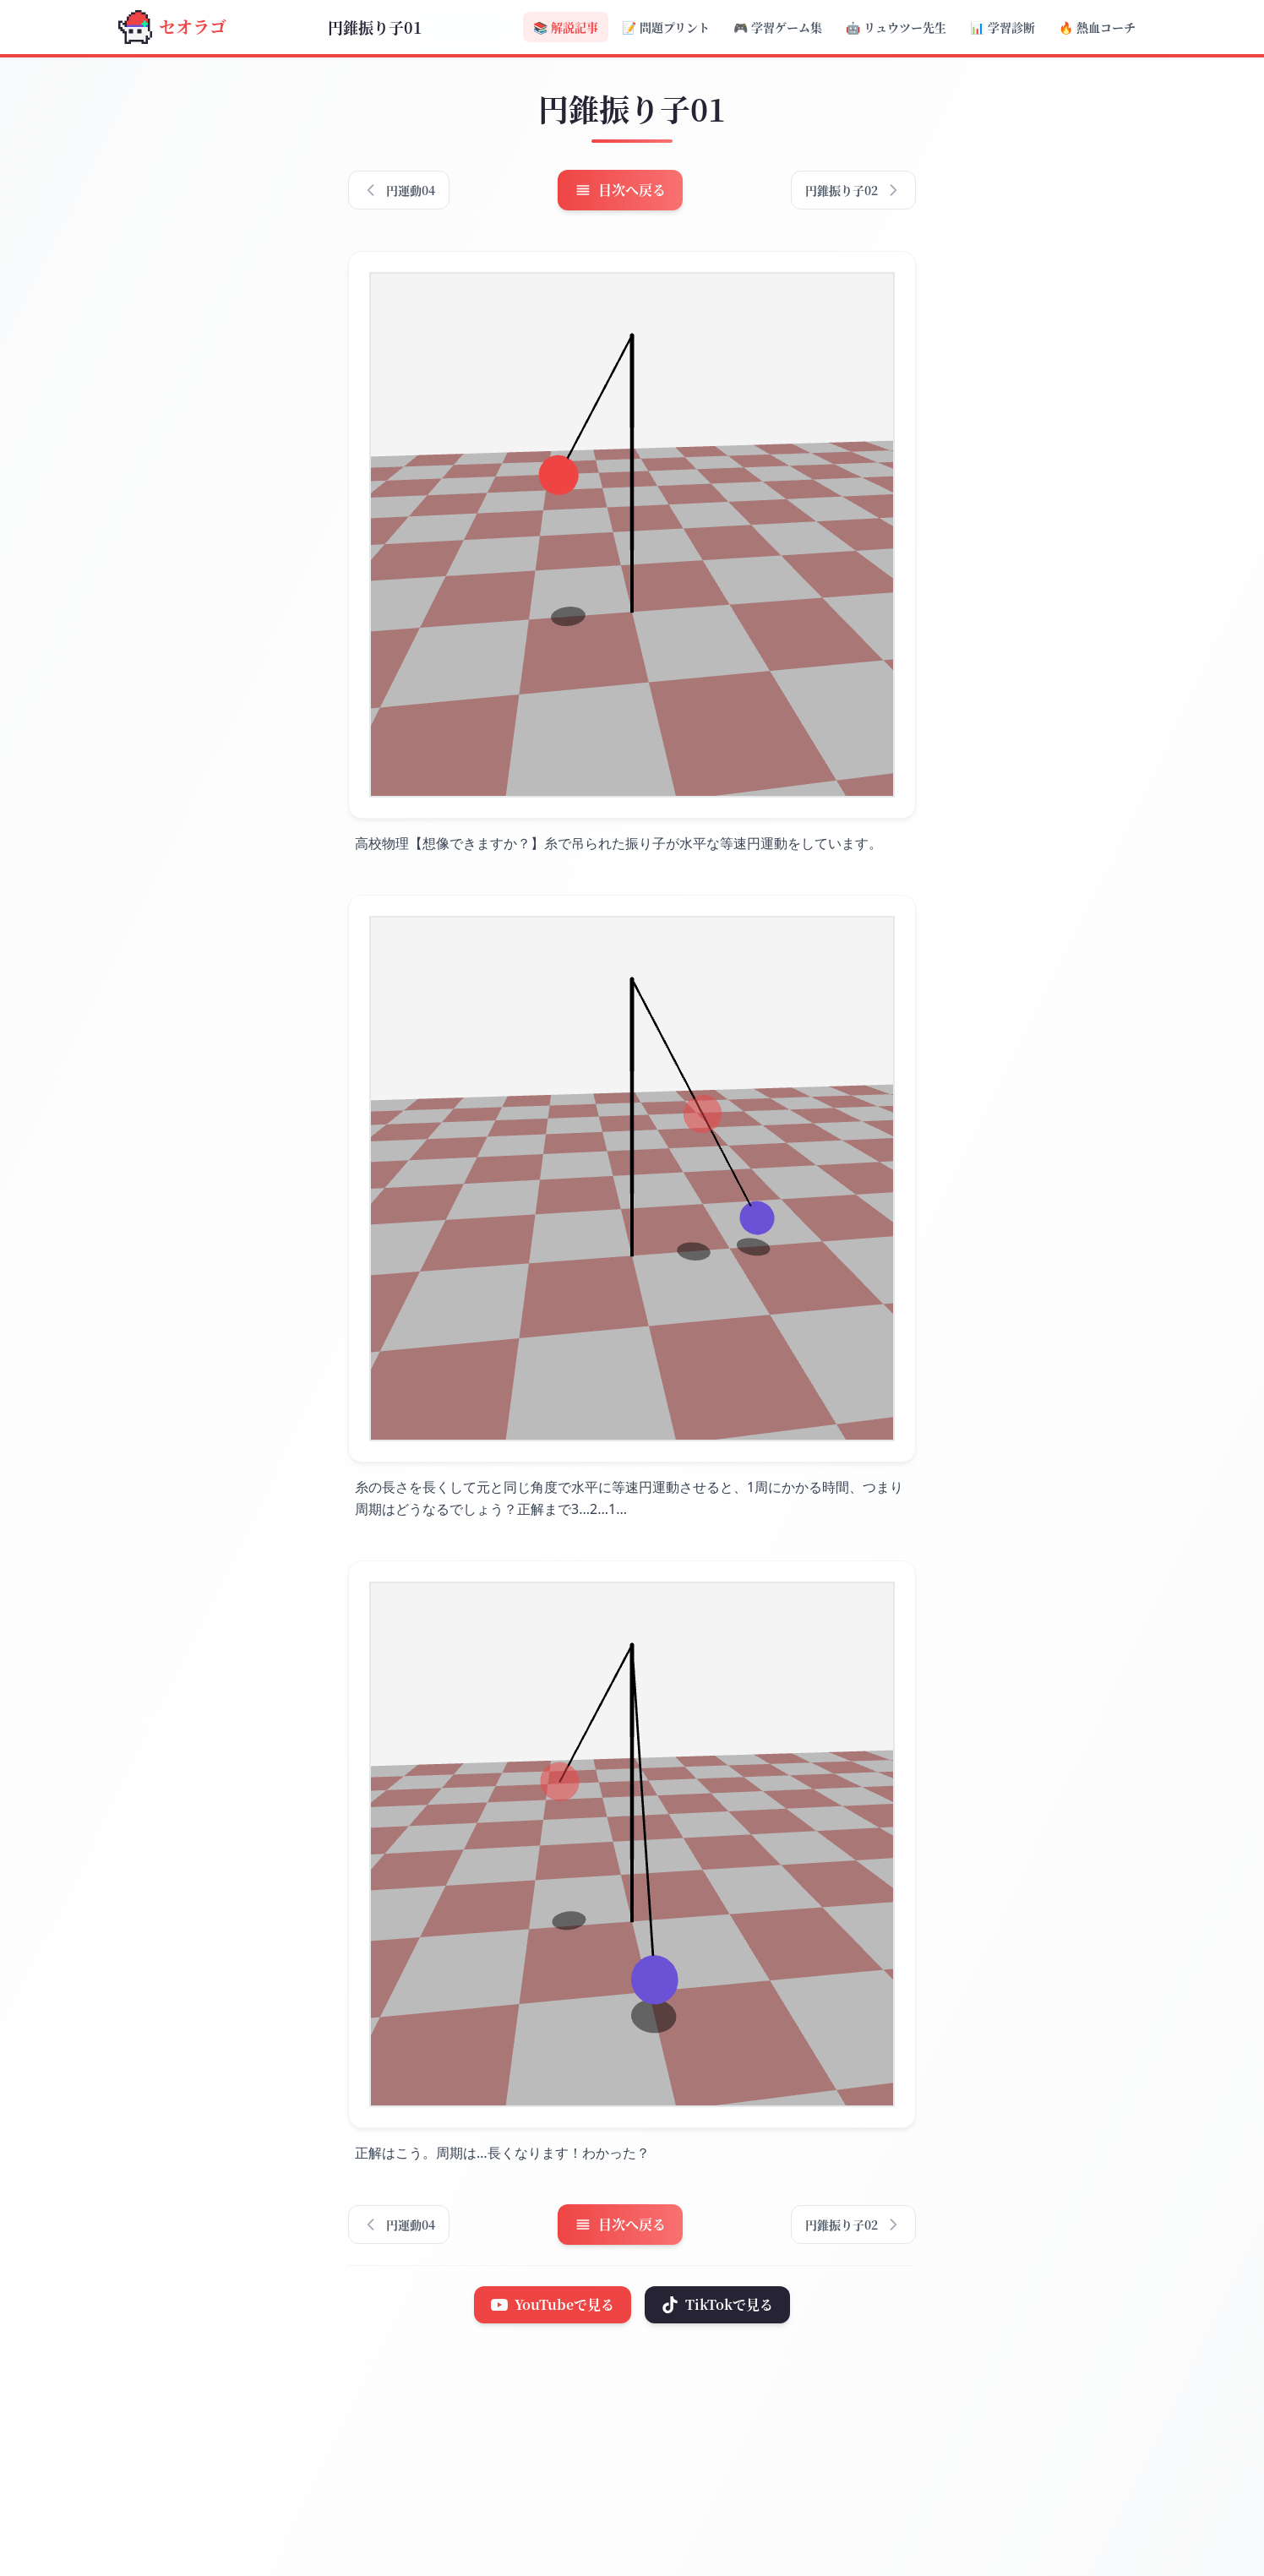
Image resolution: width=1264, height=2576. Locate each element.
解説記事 (565, 27)
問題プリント (666, 27)
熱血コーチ (1097, 27)
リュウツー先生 (896, 27)
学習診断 (1002, 27)
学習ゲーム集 (777, 27)
